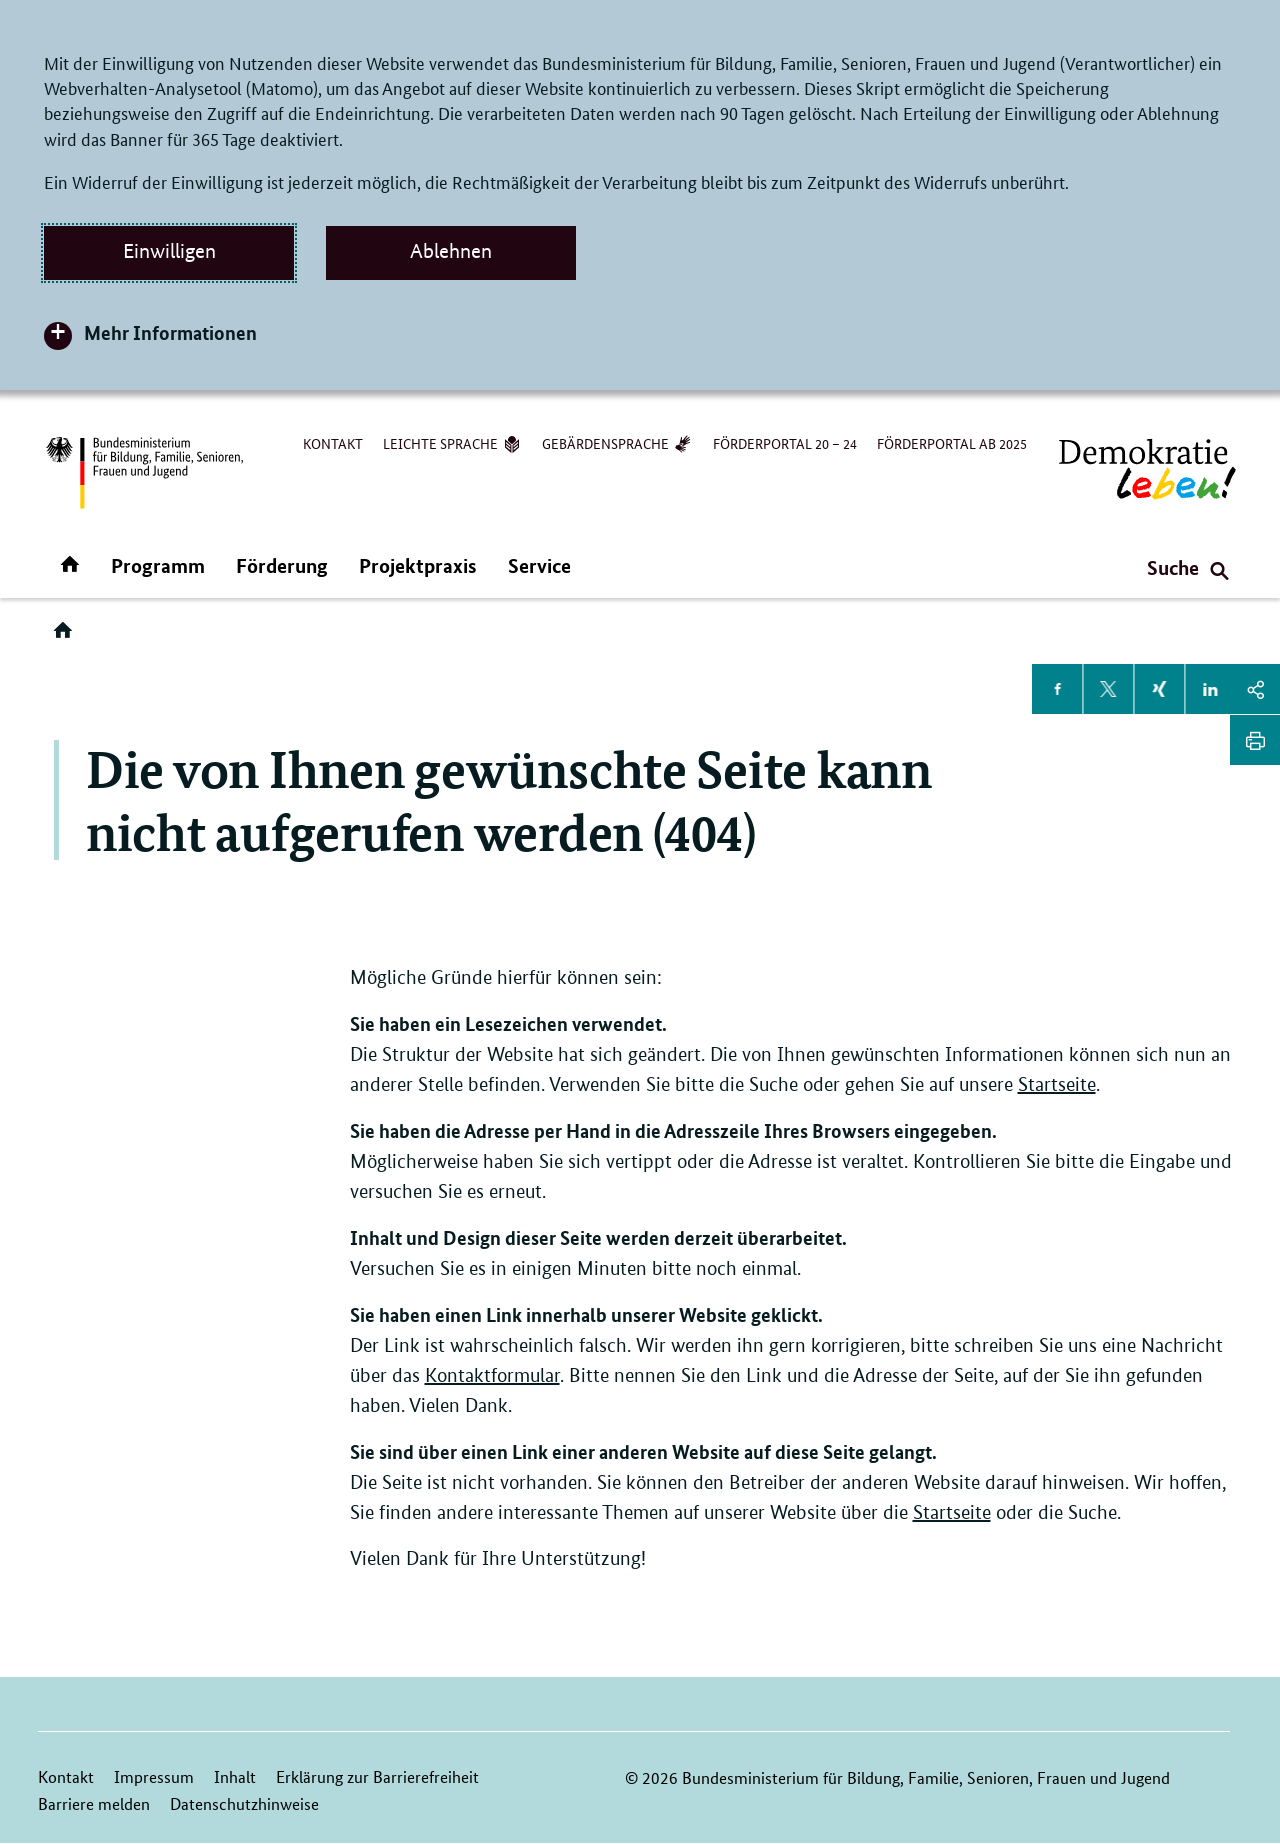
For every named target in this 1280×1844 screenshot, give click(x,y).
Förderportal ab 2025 (952, 443)
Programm (158, 565)
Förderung (282, 565)
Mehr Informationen (170, 332)
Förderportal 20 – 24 (785, 443)
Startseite (1057, 1084)
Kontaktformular (492, 1375)
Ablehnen (451, 251)
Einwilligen (169, 251)
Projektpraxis (418, 565)
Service (539, 565)
